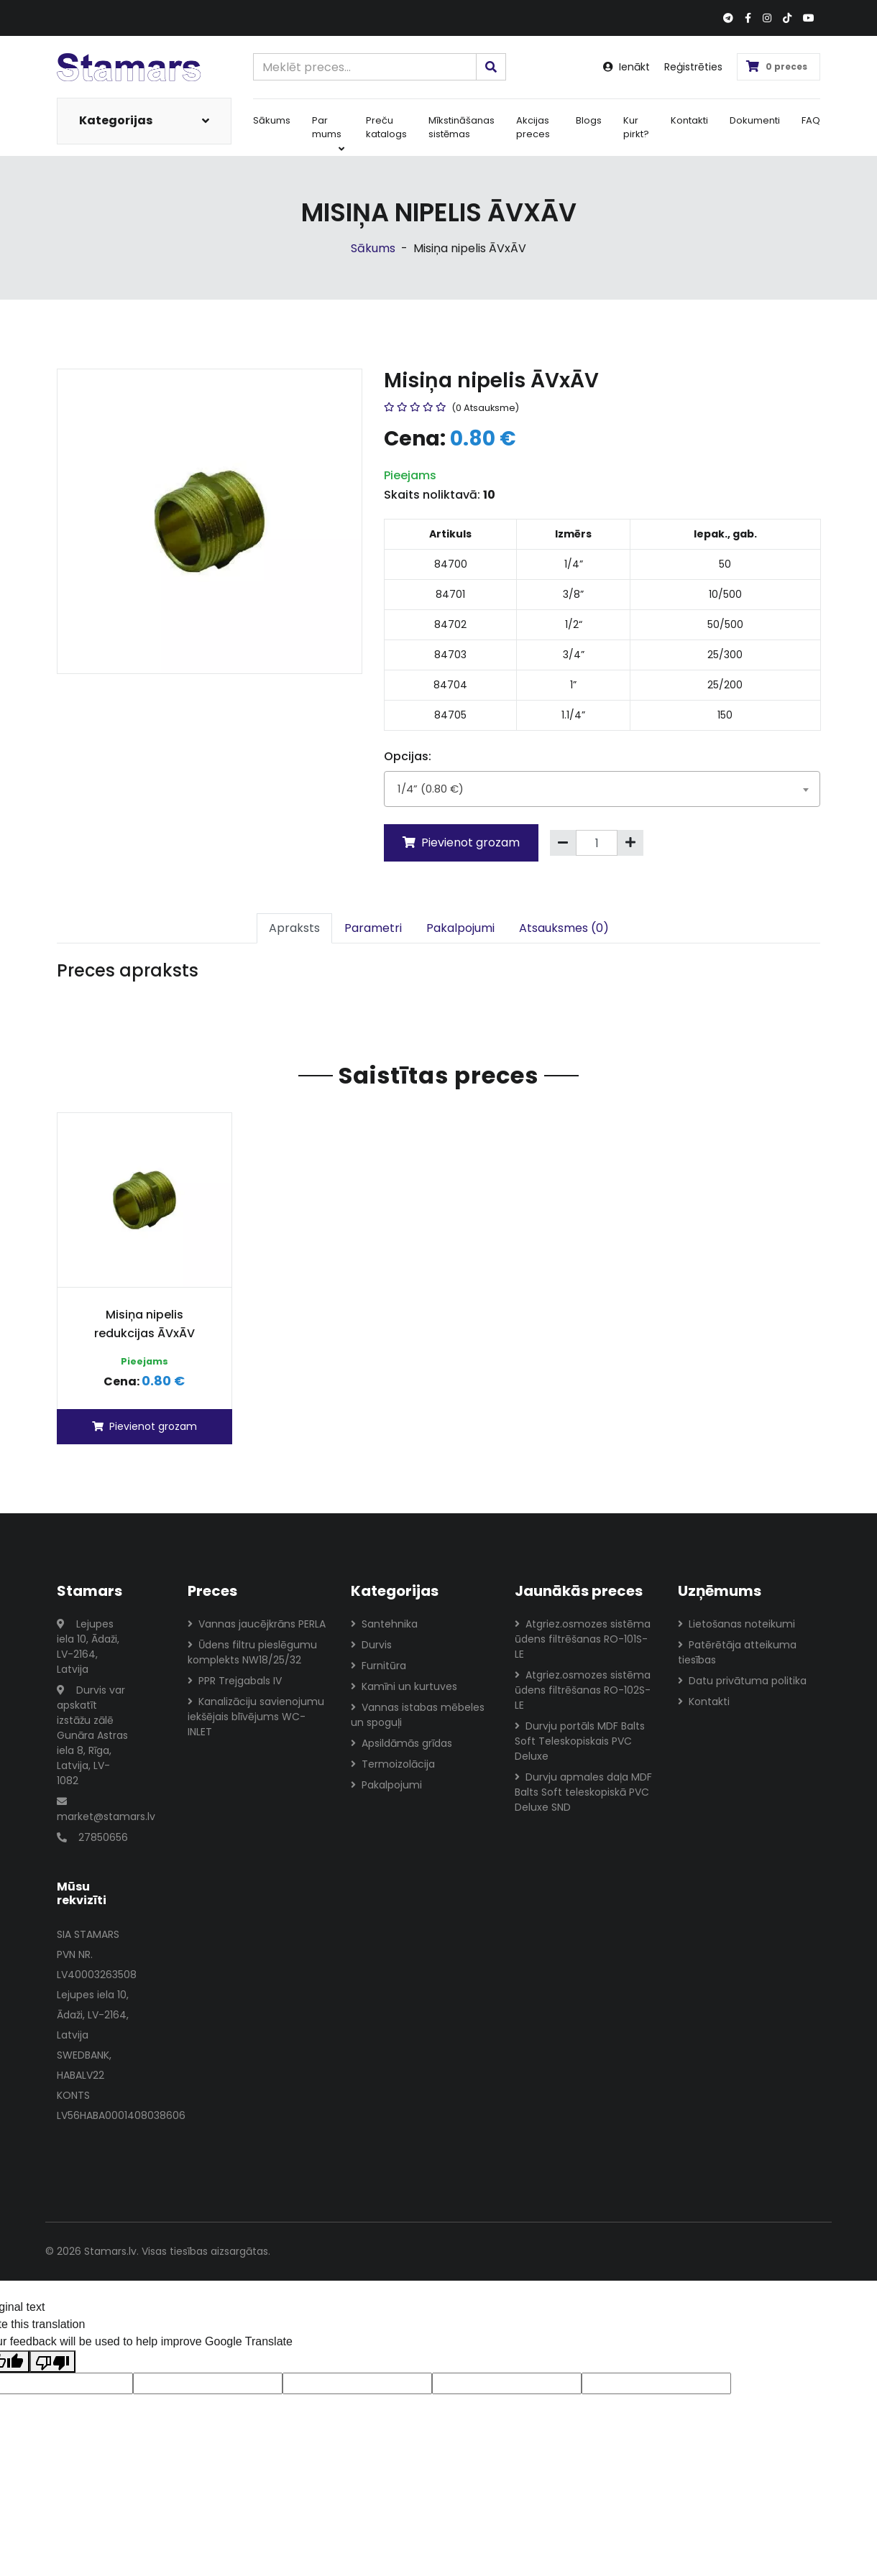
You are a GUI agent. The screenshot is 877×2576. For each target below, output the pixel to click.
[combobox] (602, 789)
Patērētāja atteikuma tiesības (737, 1652)
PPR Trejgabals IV (235, 1681)
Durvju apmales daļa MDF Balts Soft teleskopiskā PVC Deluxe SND (583, 1792)
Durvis (371, 1645)
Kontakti (689, 120)
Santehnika (384, 1624)
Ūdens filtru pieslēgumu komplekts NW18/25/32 (252, 1652)
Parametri (373, 928)
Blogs (589, 120)
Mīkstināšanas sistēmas (461, 128)
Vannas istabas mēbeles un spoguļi (418, 1715)
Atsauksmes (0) (564, 928)
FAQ (811, 120)
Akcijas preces (533, 128)
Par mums (328, 134)
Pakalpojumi (460, 928)
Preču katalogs (386, 128)
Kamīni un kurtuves (404, 1686)
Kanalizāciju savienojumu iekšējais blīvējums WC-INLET (256, 1716)
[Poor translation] (52, 2361)
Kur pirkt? (636, 128)
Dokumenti (755, 120)
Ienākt (626, 67)
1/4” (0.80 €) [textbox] (431, 788)
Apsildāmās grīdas (401, 1743)
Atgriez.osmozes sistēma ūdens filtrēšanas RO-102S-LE (583, 1690)
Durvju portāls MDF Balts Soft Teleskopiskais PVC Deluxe (580, 1741)
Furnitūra (378, 1665)
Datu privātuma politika (742, 1681)
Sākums (271, 120)
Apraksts (294, 928)
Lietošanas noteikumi (736, 1624)
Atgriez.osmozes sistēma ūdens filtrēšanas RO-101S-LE (583, 1639)
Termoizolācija (393, 1764)
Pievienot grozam (461, 842)
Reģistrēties (693, 67)
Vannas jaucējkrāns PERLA (257, 1624)
